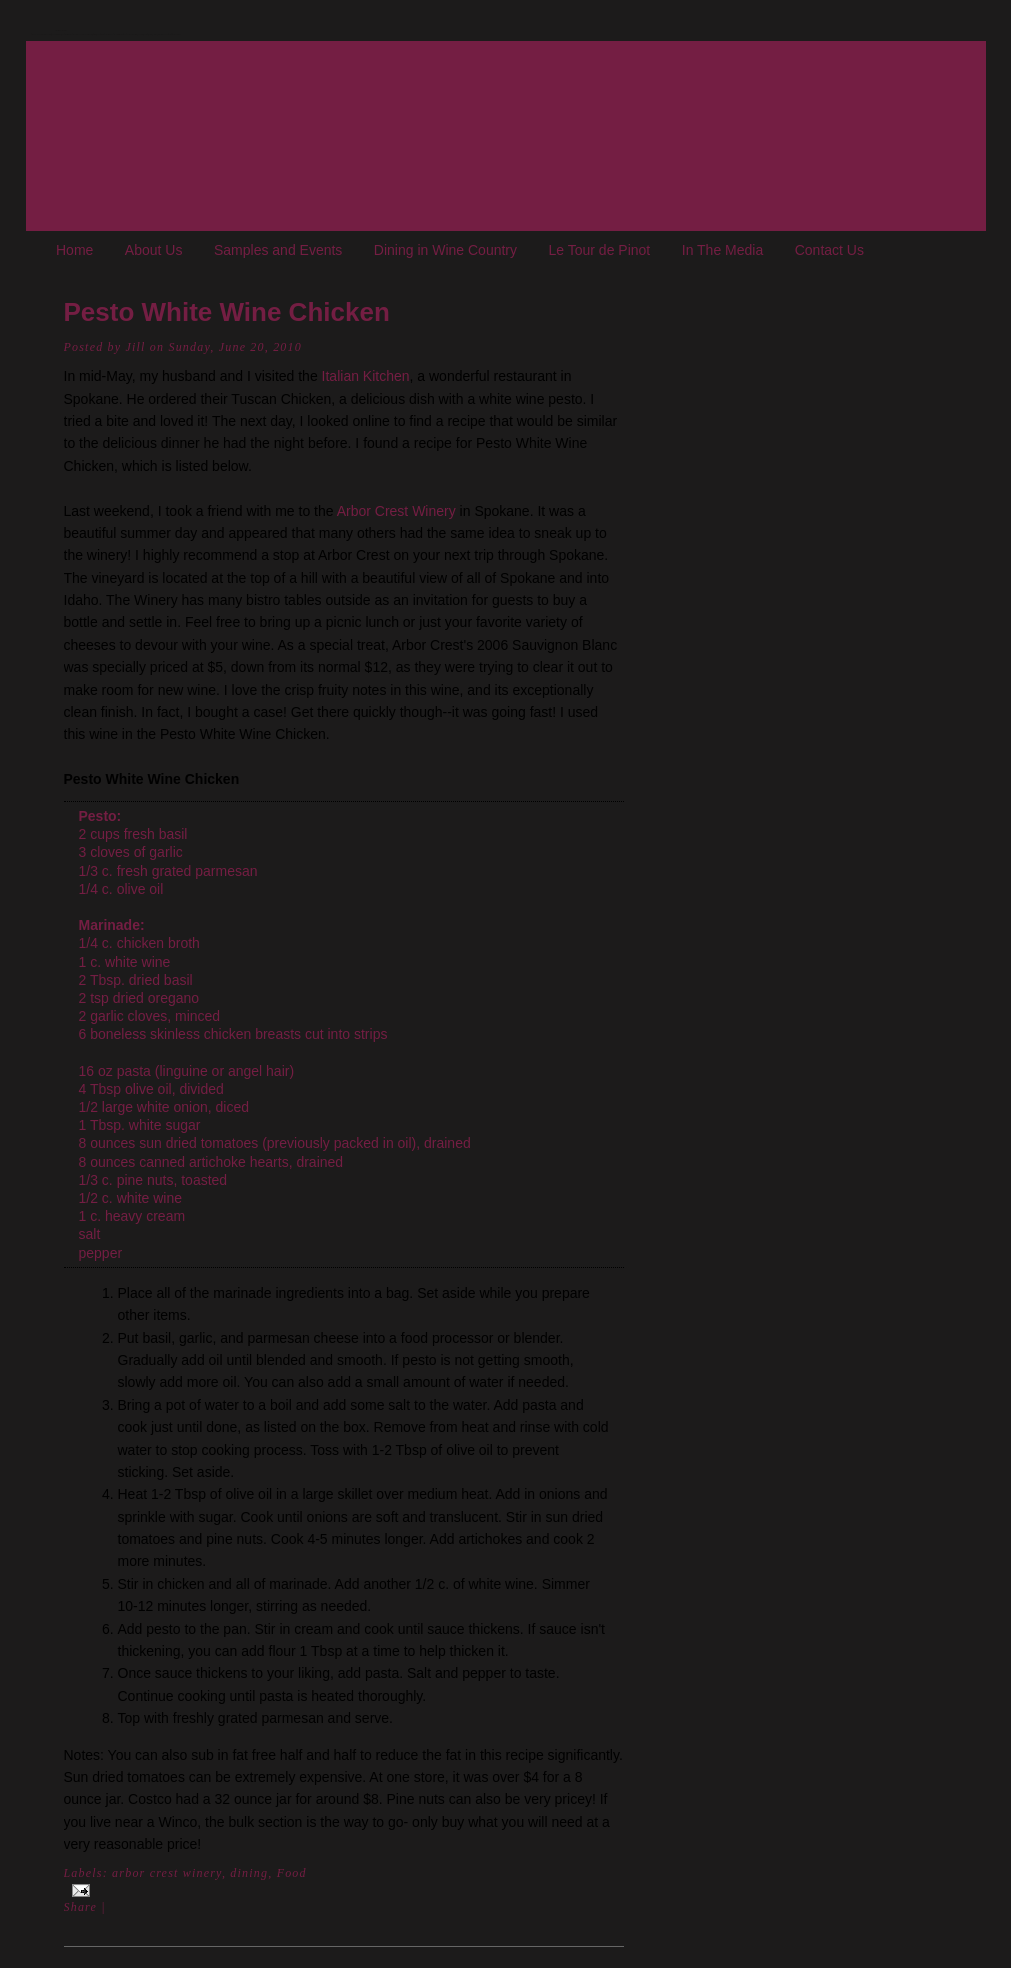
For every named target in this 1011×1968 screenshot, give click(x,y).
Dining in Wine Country (445, 250)
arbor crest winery (167, 1873)
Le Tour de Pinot (600, 250)
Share (81, 1907)
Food (292, 1873)
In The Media (722, 250)
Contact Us (829, 250)
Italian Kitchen (366, 376)
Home (74, 250)
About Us (154, 250)
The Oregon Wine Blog (61, 30)
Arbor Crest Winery (398, 511)
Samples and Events (278, 250)
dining (249, 1873)
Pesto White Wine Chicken (227, 312)
